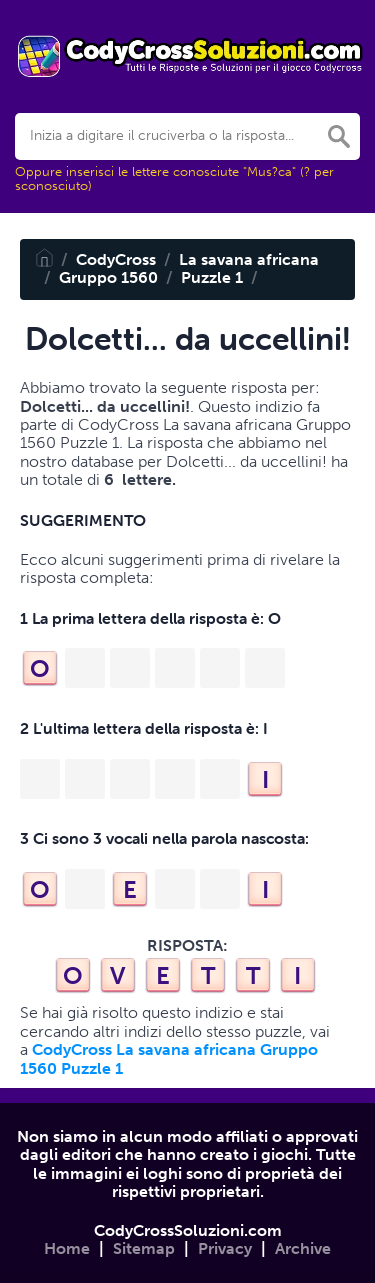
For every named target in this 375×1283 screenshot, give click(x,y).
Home (67, 1248)
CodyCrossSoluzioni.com (188, 1230)
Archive (303, 1248)
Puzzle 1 (212, 277)
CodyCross (116, 259)
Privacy (225, 1248)
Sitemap (144, 1248)
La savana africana (249, 259)
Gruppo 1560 (108, 277)
